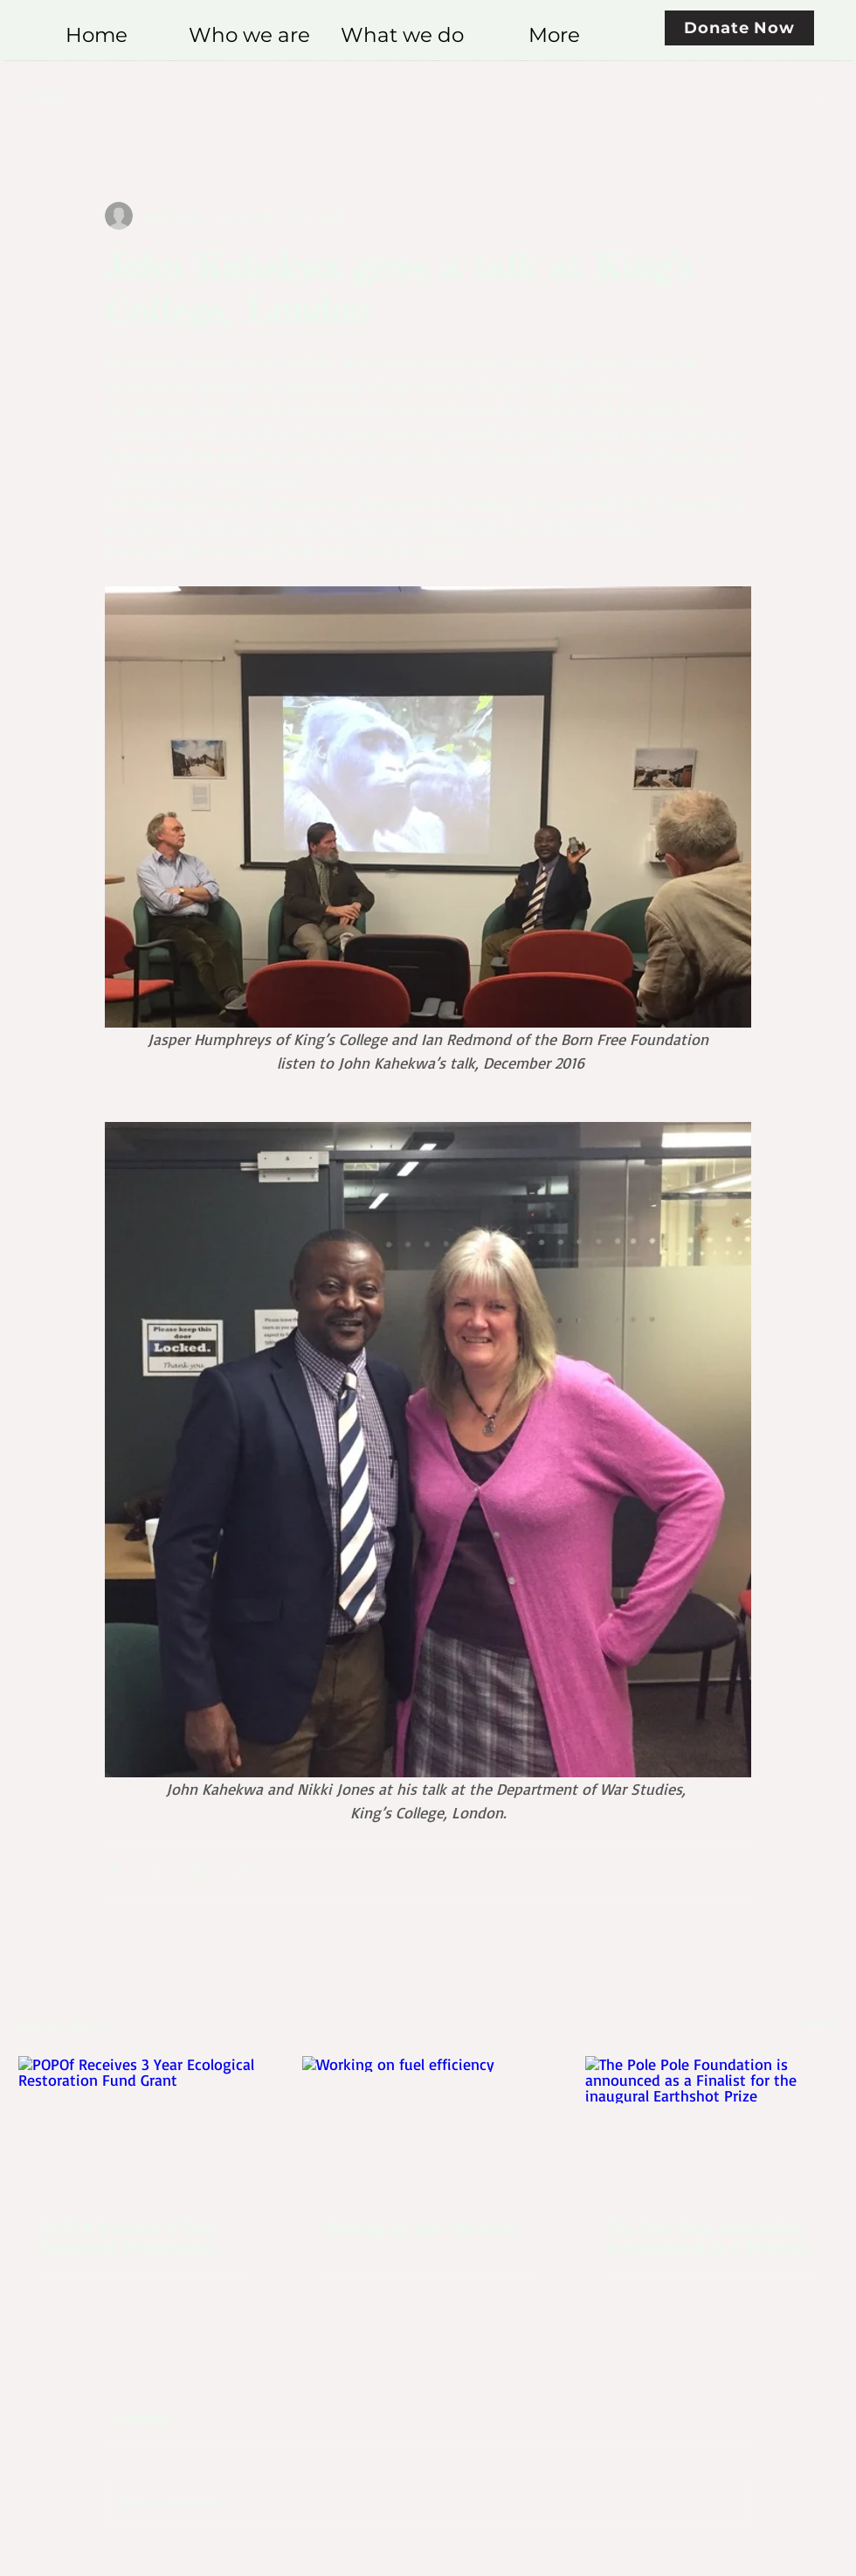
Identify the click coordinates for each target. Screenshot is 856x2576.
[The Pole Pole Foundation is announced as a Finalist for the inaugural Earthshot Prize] (711, 2127)
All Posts (39, 95)
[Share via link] (241, 1871)
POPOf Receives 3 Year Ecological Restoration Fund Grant (126, 2238)
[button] (816, 96)
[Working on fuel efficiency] (428, 2127)
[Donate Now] (739, 27)
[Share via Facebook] (113, 1871)
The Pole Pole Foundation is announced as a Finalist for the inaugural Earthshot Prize (708, 2238)
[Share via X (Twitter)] (156, 1871)
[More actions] (740, 215)
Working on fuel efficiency (419, 2228)
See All (821, 2023)
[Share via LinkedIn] (198, 1871)
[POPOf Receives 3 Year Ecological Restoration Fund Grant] (144, 2127)
